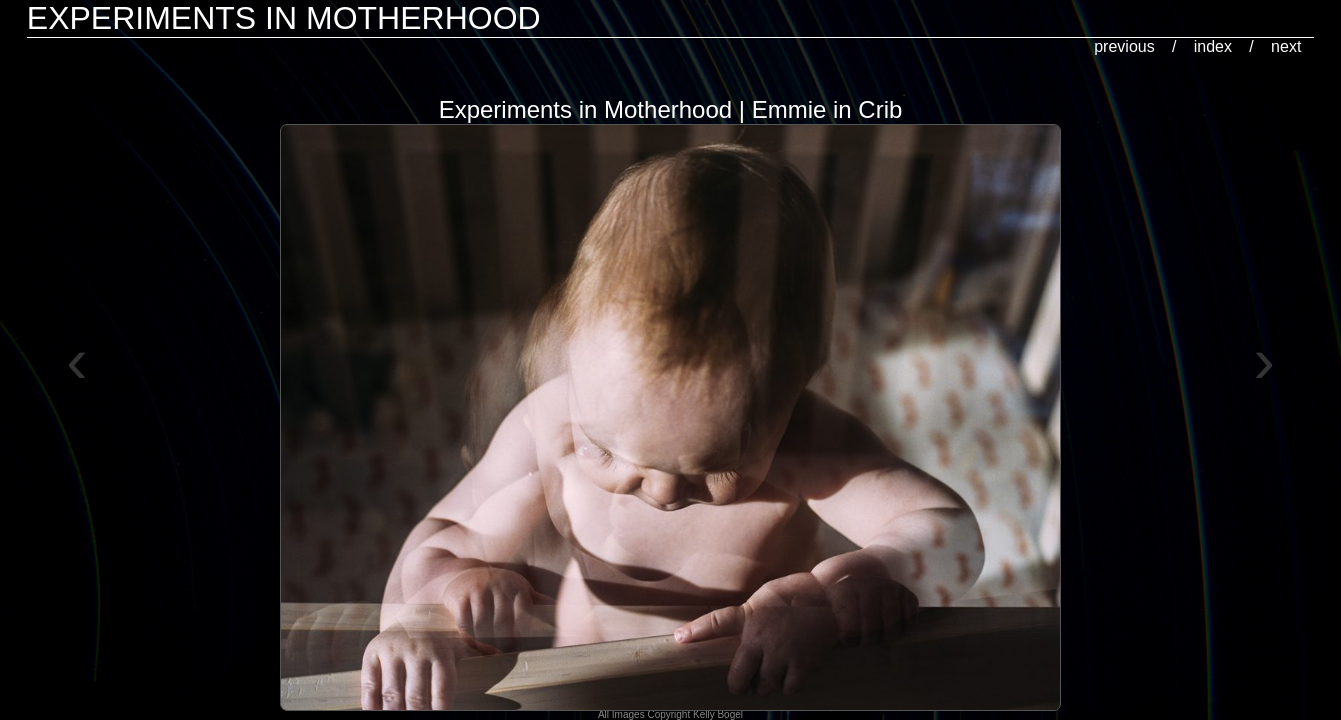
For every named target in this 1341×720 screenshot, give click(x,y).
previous (1124, 46)
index (1213, 46)
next (1286, 46)
